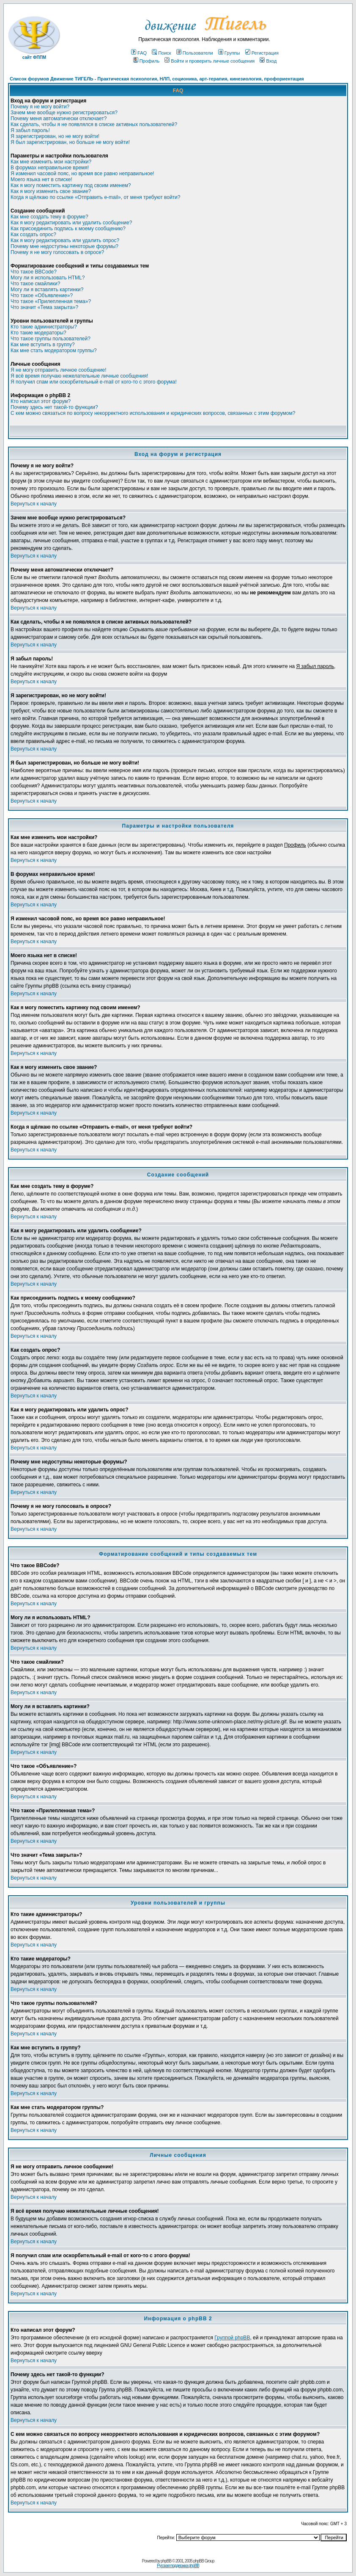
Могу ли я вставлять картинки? (47, 290)
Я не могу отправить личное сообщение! (59, 370)
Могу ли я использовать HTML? (48, 278)
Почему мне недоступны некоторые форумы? (64, 246)
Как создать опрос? (33, 234)
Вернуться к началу (34, 504)
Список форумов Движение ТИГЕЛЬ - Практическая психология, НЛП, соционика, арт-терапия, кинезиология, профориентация (157, 78)
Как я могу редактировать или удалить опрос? (65, 240)
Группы (229, 52)
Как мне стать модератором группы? (54, 350)
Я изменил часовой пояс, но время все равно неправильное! (82, 174)
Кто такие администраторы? (44, 327)
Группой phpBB (232, 2338)
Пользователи (194, 52)
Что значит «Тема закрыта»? (44, 307)
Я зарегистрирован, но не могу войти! (55, 136)
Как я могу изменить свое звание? (51, 191)
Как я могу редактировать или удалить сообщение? (71, 223)
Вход (268, 61)
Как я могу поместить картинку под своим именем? (71, 185)
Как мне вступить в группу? (43, 345)
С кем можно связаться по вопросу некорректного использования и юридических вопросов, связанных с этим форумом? (153, 413)
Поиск (161, 52)
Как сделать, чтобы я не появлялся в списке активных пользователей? (94, 124)
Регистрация (262, 52)
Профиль (146, 61)
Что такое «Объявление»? (42, 295)
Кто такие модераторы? (38, 333)
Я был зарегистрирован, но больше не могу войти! (70, 142)
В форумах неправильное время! (50, 168)
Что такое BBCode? (34, 272)
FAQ (139, 52)
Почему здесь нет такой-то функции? (54, 407)
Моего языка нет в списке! (41, 179)
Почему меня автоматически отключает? (59, 118)
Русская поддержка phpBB (178, 2565)
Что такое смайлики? (35, 284)
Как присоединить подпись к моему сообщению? (68, 229)
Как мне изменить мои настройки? (51, 162)
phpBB (166, 2561)
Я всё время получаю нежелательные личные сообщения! (79, 376)
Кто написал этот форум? (41, 401)
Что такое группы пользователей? (50, 339)
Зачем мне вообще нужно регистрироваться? (64, 113)
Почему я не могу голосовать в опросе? (57, 252)
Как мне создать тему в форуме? (49, 217)
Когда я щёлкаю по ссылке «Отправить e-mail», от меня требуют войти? (95, 197)
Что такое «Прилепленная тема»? (51, 301)
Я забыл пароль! (30, 130)
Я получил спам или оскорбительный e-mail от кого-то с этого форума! (94, 382)
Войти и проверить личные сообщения (209, 61)
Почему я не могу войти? (40, 107)
